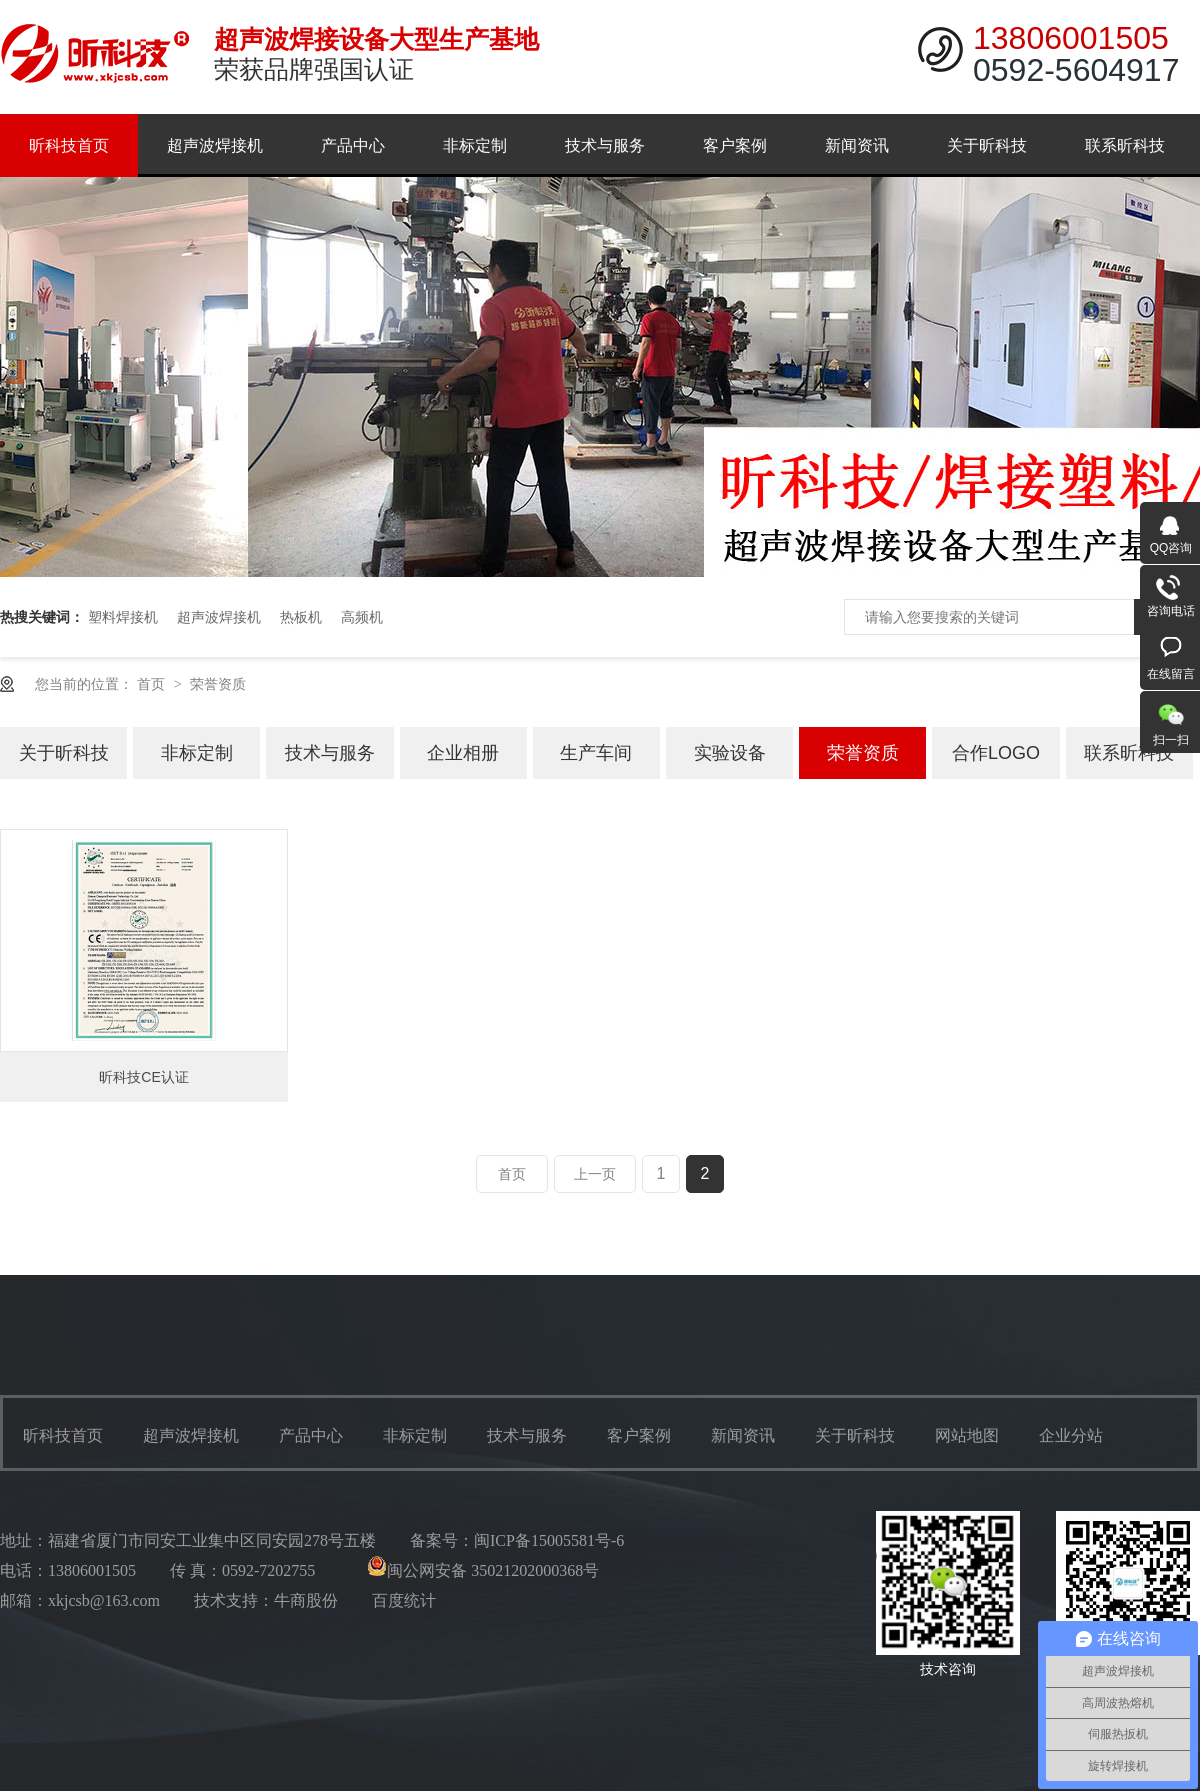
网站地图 (967, 1435)
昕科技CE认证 (143, 1077)
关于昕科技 (987, 145)
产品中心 (353, 145)
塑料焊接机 (123, 617)
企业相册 (463, 753)
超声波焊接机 (215, 145)
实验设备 (730, 753)
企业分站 (1071, 1435)
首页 (153, 684)
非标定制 (475, 145)
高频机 (362, 617)
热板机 (301, 617)
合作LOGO (996, 753)
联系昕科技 (1125, 145)
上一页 (595, 1174)
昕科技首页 (69, 145)
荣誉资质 (218, 684)
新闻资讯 (857, 145)
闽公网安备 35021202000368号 (483, 1570)
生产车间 (596, 753)
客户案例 (735, 145)
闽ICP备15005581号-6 (549, 1540)
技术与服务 (605, 145)
